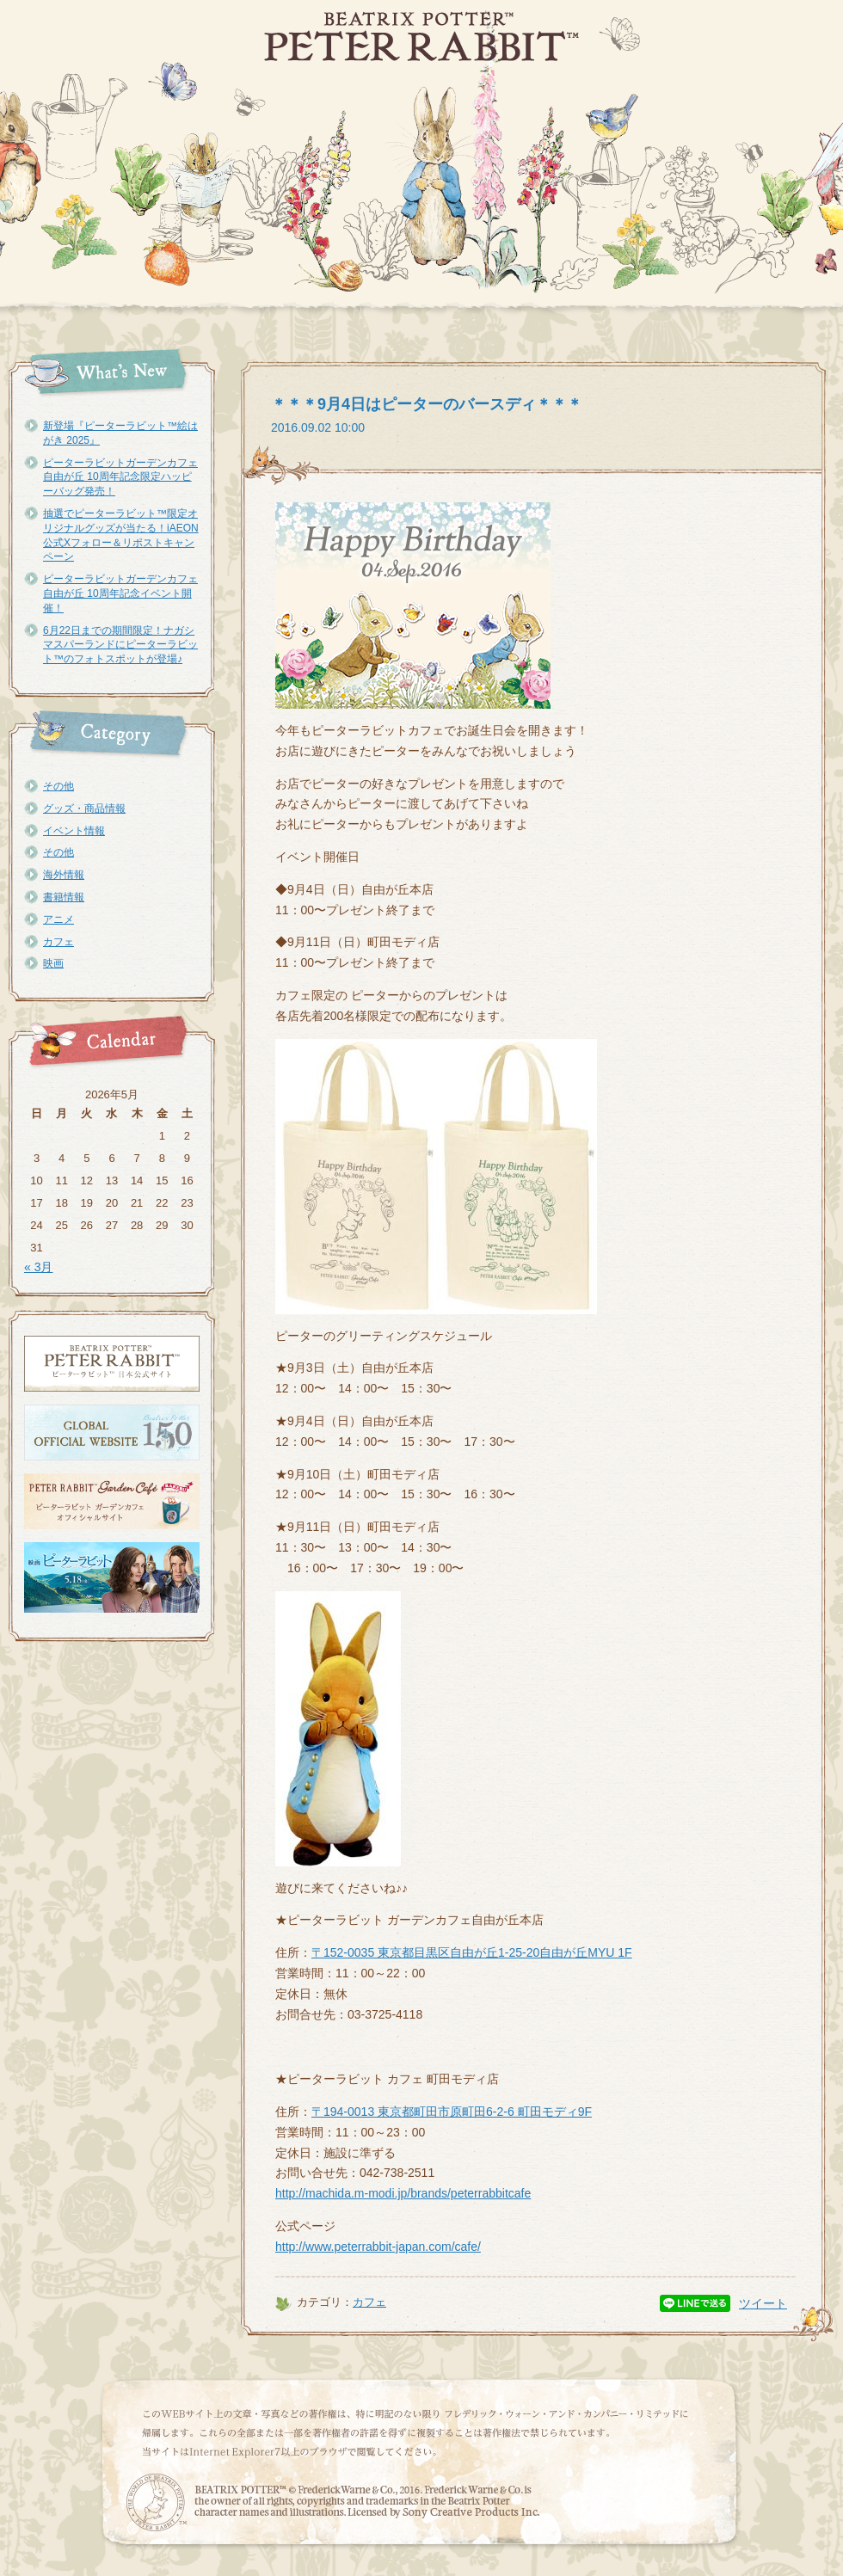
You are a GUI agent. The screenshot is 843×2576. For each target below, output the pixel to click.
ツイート (763, 2303)
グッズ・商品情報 (84, 808)
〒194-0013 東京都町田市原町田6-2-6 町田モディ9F (451, 2111)
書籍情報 (63, 897)
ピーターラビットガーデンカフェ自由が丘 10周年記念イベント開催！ (120, 593)
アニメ (58, 919)
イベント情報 (74, 831)
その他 (58, 786)
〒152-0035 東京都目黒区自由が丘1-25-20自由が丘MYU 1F (471, 1952)
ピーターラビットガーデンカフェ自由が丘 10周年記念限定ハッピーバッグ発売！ (120, 477)
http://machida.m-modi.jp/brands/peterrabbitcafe (403, 2193)
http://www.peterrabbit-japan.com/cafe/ (378, 2246)
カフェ (58, 942)
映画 (53, 963)
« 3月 (38, 1267)
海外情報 (63, 875)
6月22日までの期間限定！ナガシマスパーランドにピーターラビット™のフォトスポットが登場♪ (120, 645)
